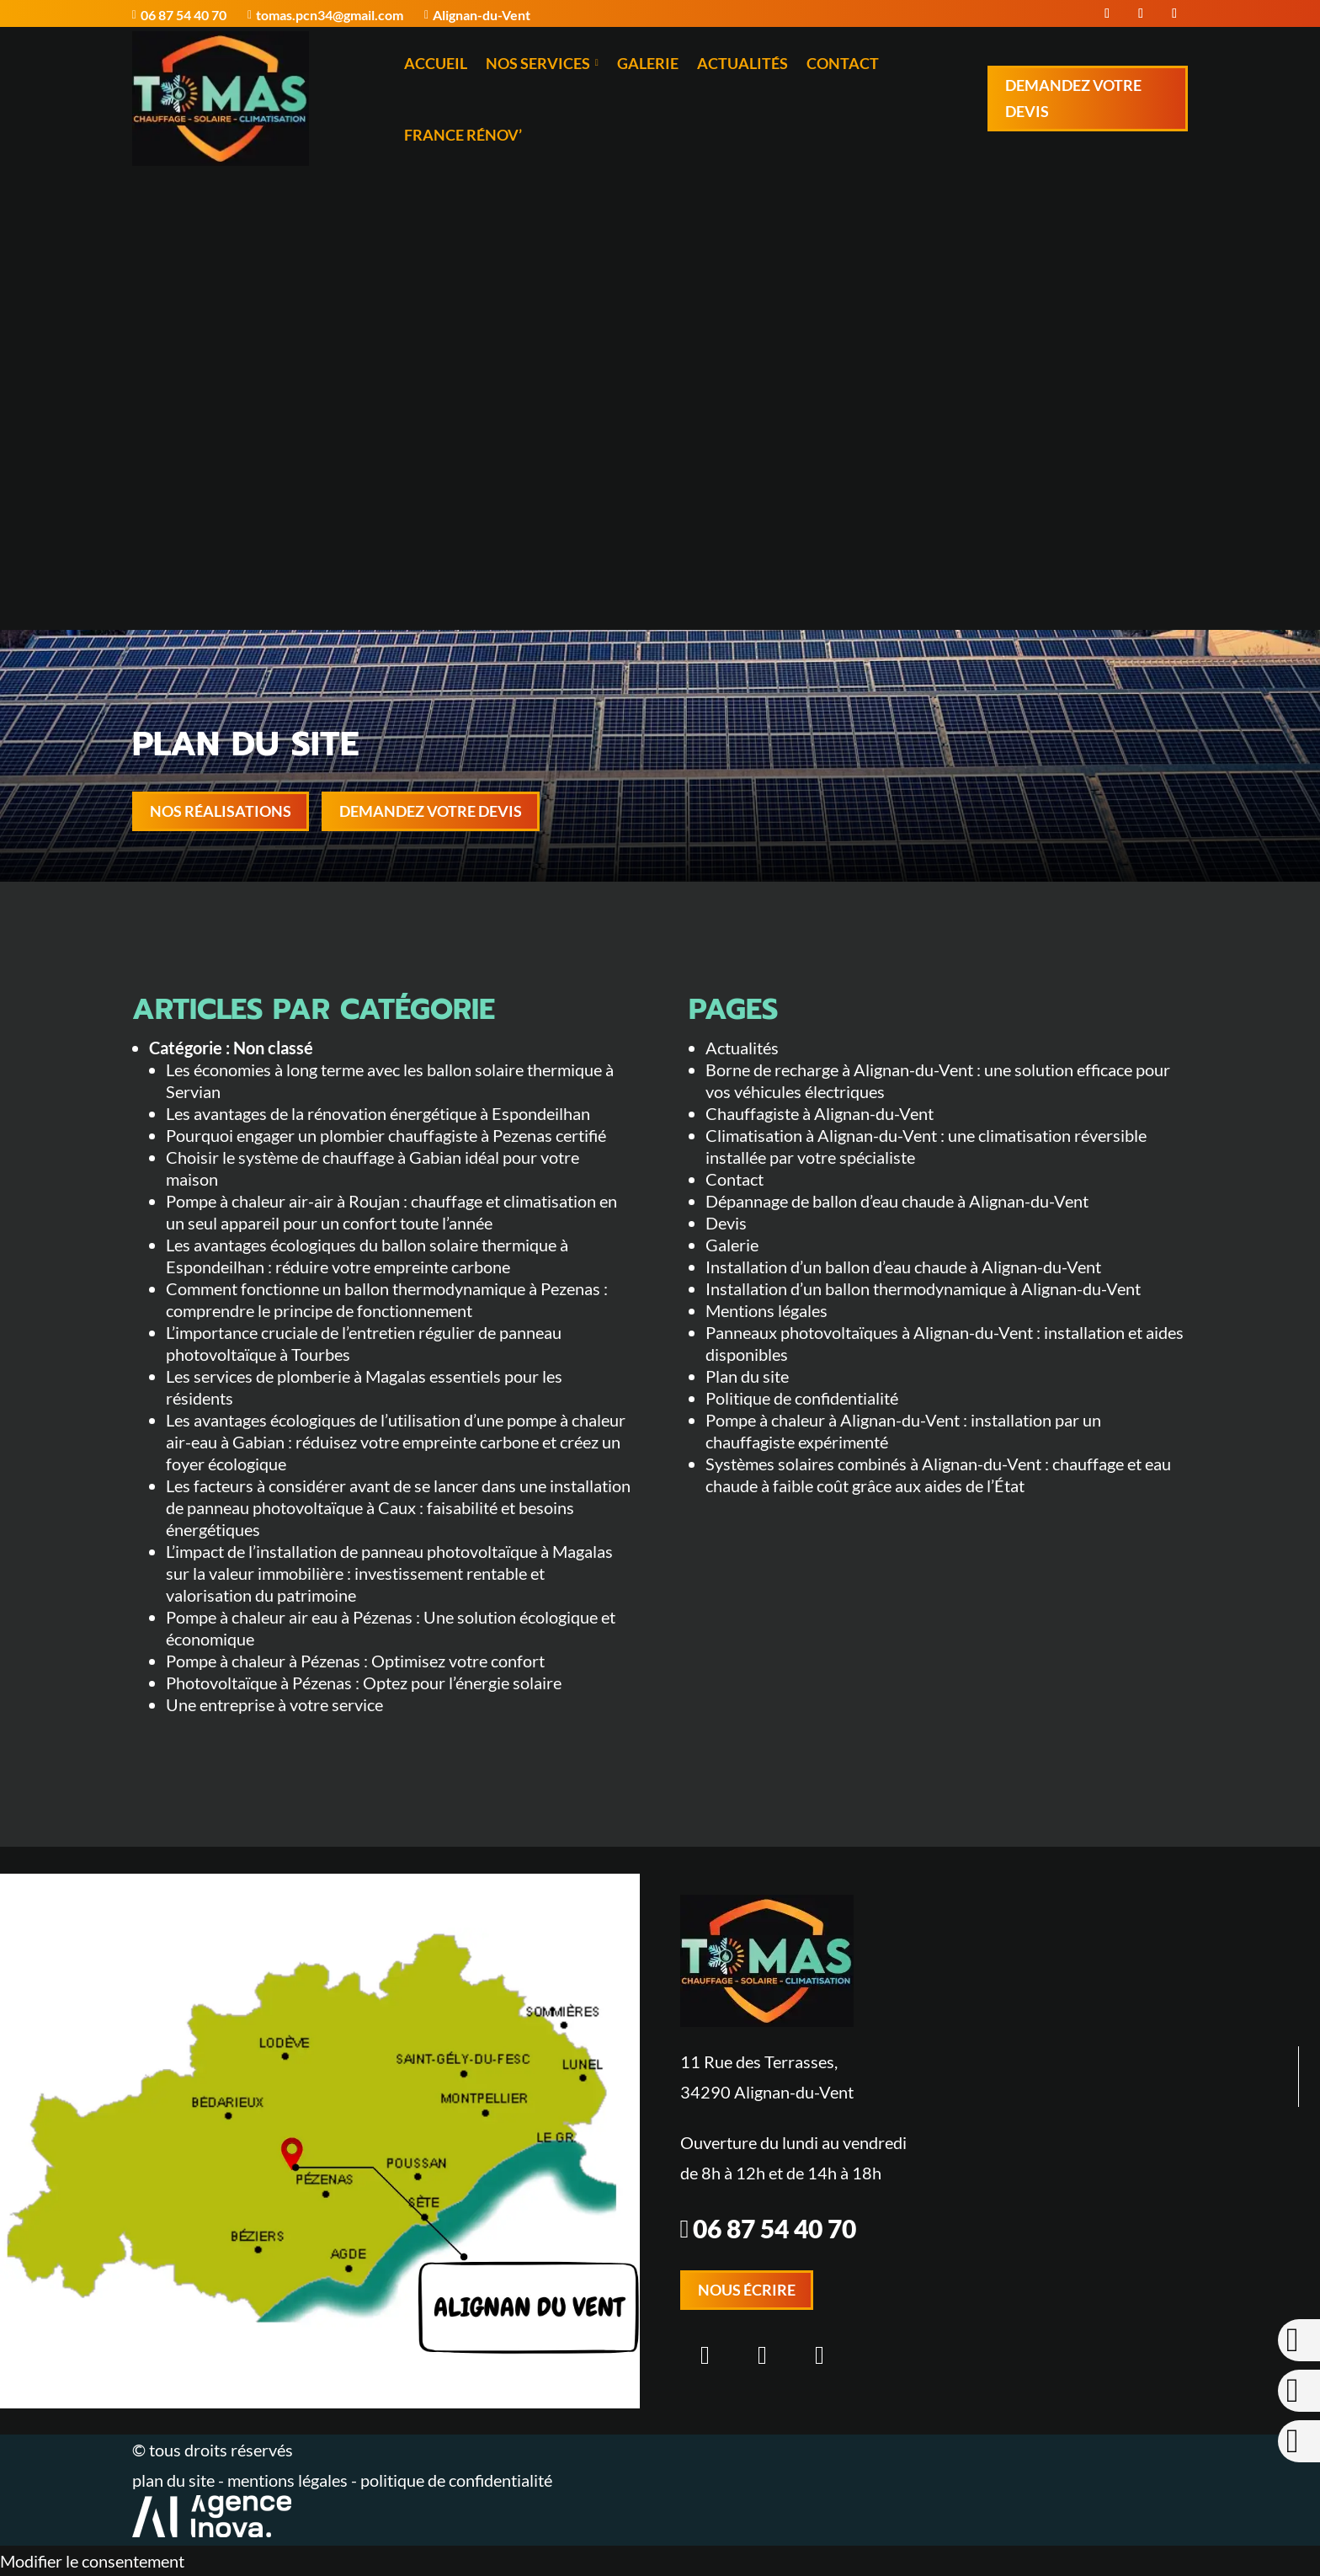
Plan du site (747, 1376)
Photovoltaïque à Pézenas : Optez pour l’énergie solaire (364, 1682)
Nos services (542, 63)
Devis (726, 1223)
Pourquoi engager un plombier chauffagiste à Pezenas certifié (386, 1135)
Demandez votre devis (1073, 98)
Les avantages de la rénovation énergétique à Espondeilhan (378, 1113)
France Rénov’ (463, 134)
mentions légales (289, 2480)
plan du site (173, 2480)
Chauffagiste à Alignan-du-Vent (819, 1113)
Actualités (742, 63)
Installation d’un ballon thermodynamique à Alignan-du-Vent (923, 1288)
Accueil (435, 63)
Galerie (648, 63)
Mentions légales (766, 1310)
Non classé (273, 1047)
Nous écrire (747, 2289)
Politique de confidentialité (801, 1398)
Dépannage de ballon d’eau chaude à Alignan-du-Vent (896, 1201)
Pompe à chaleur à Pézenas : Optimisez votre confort (355, 1661)
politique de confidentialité (456, 2480)
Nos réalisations (220, 811)
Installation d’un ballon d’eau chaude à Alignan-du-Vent (903, 1266)
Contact (842, 63)
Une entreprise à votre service (274, 1704)
